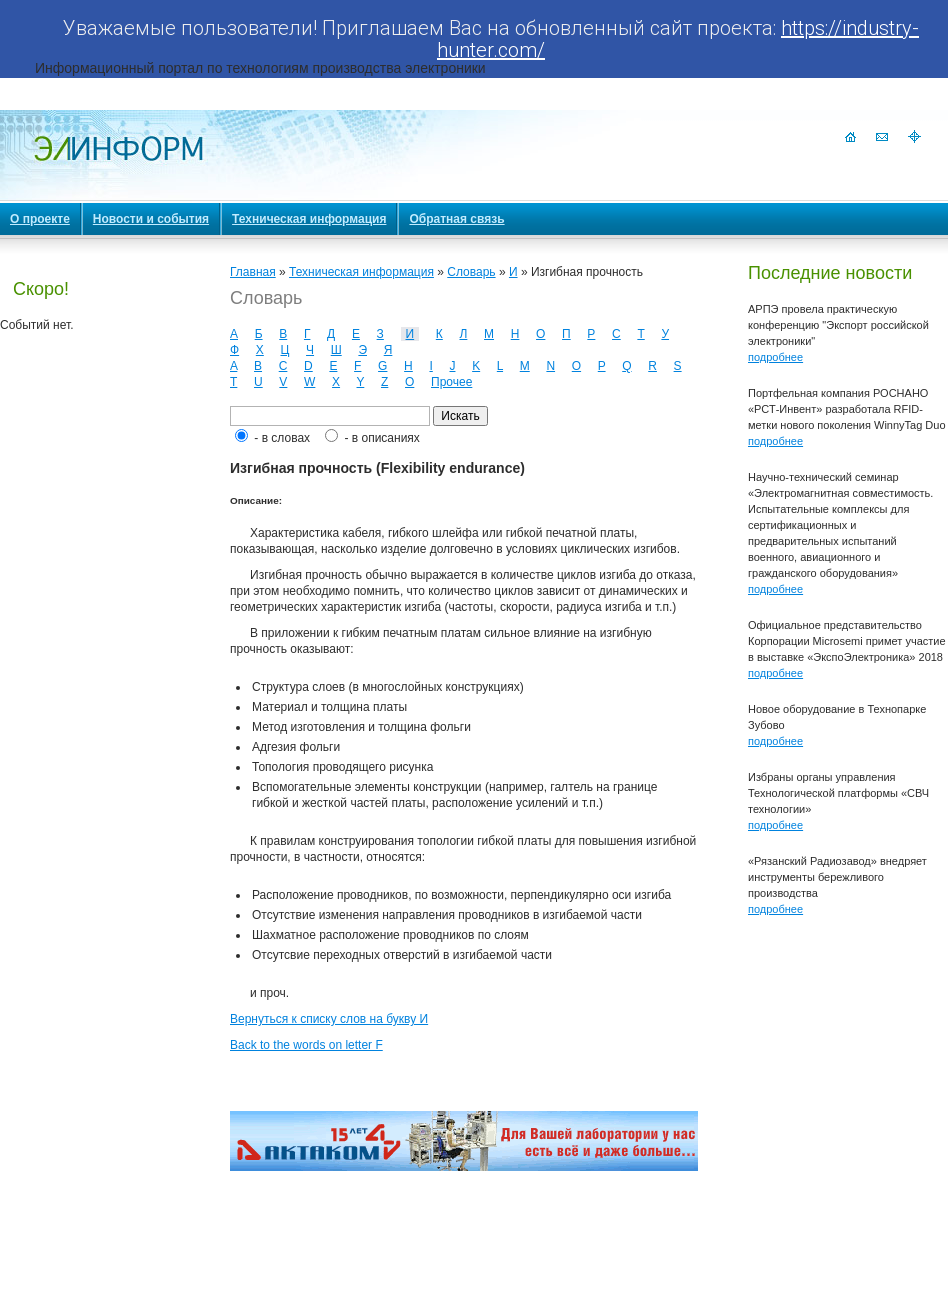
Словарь (471, 272)
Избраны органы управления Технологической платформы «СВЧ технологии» (838, 793)
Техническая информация (361, 272)
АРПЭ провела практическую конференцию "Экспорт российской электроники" (838, 325)
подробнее (775, 357)
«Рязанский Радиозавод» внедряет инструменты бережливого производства (837, 877)
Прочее (451, 382)
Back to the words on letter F (306, 1045)
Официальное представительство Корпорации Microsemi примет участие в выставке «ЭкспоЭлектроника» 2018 (847, 641)
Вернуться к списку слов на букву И (329, 1019)
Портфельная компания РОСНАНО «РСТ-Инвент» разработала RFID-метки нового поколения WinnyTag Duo (847, 409)
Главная (253, 272)
